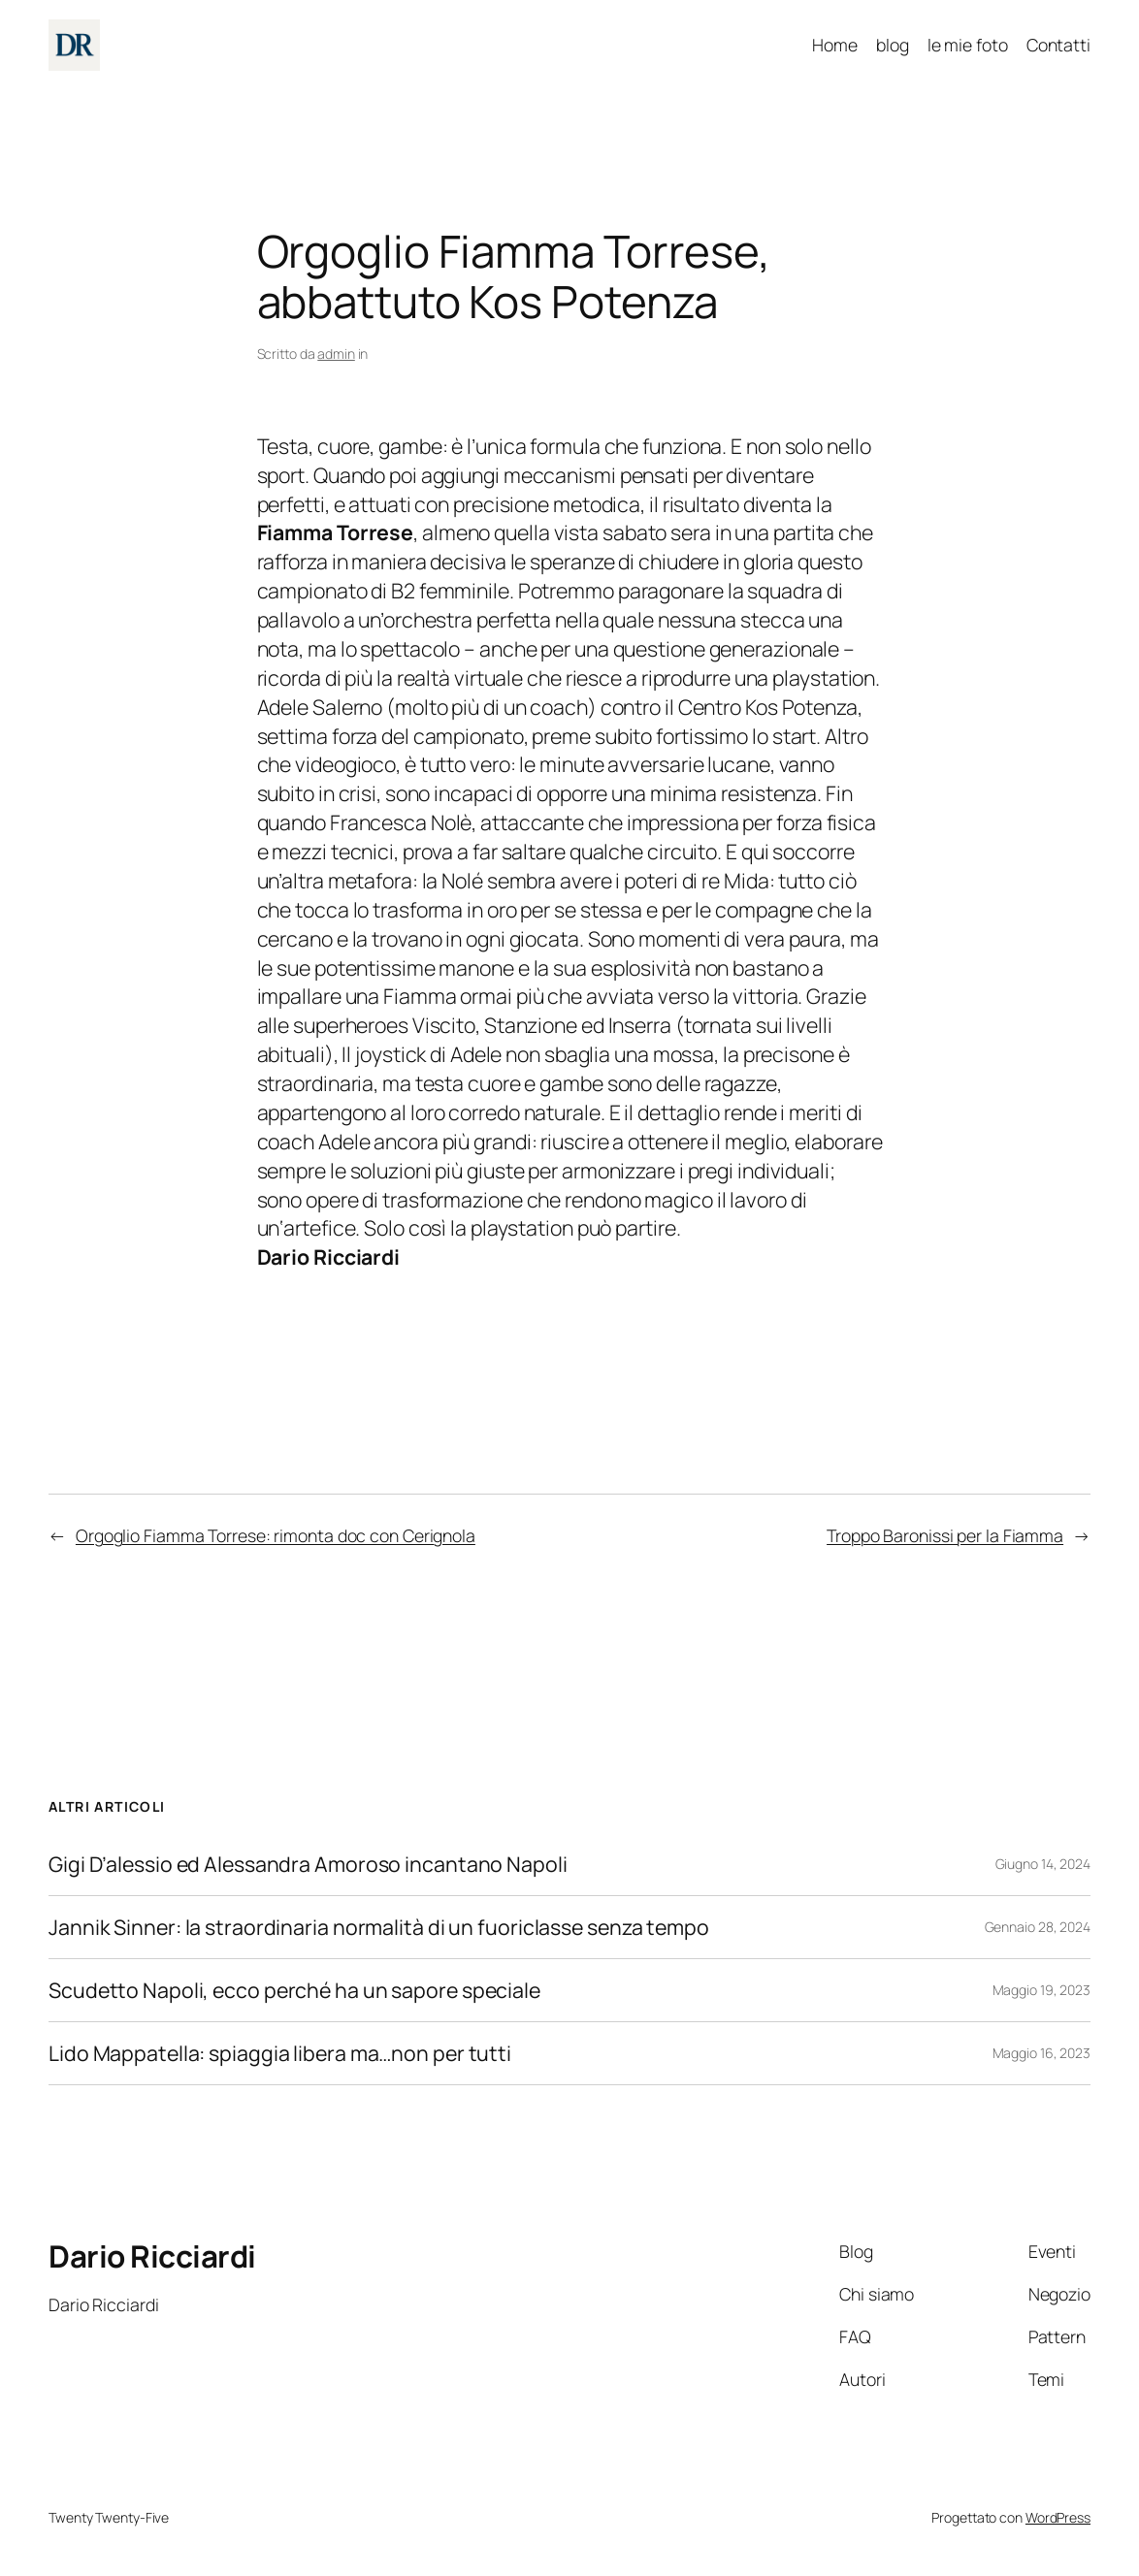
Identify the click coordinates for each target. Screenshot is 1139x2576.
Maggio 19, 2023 (1042, 1989)
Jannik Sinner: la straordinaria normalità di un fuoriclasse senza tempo (379, 1927)
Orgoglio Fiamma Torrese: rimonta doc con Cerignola (275, 1535)
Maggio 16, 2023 (1042, 2053)
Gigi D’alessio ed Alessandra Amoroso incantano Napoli (308, 1864)
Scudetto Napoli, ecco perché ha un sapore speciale (294, 1990)
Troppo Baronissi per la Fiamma (945, 1535)
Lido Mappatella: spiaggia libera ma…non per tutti (280, 2053)
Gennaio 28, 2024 (1037, 1926)
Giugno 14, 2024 (1043, 1863)
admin (336, 353)
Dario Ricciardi (152, 2256)
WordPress (1057, 2517)
